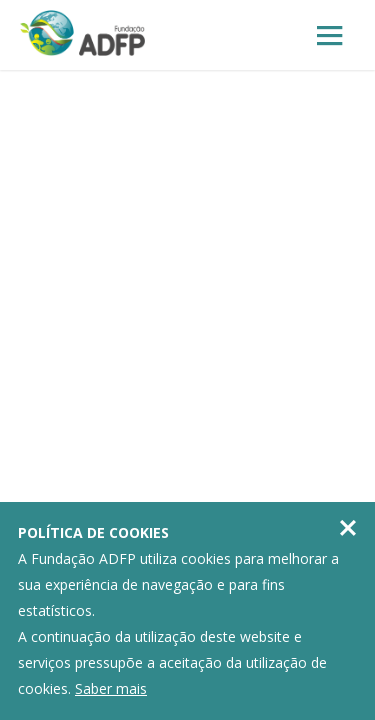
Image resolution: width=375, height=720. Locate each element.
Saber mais (111, 688)
